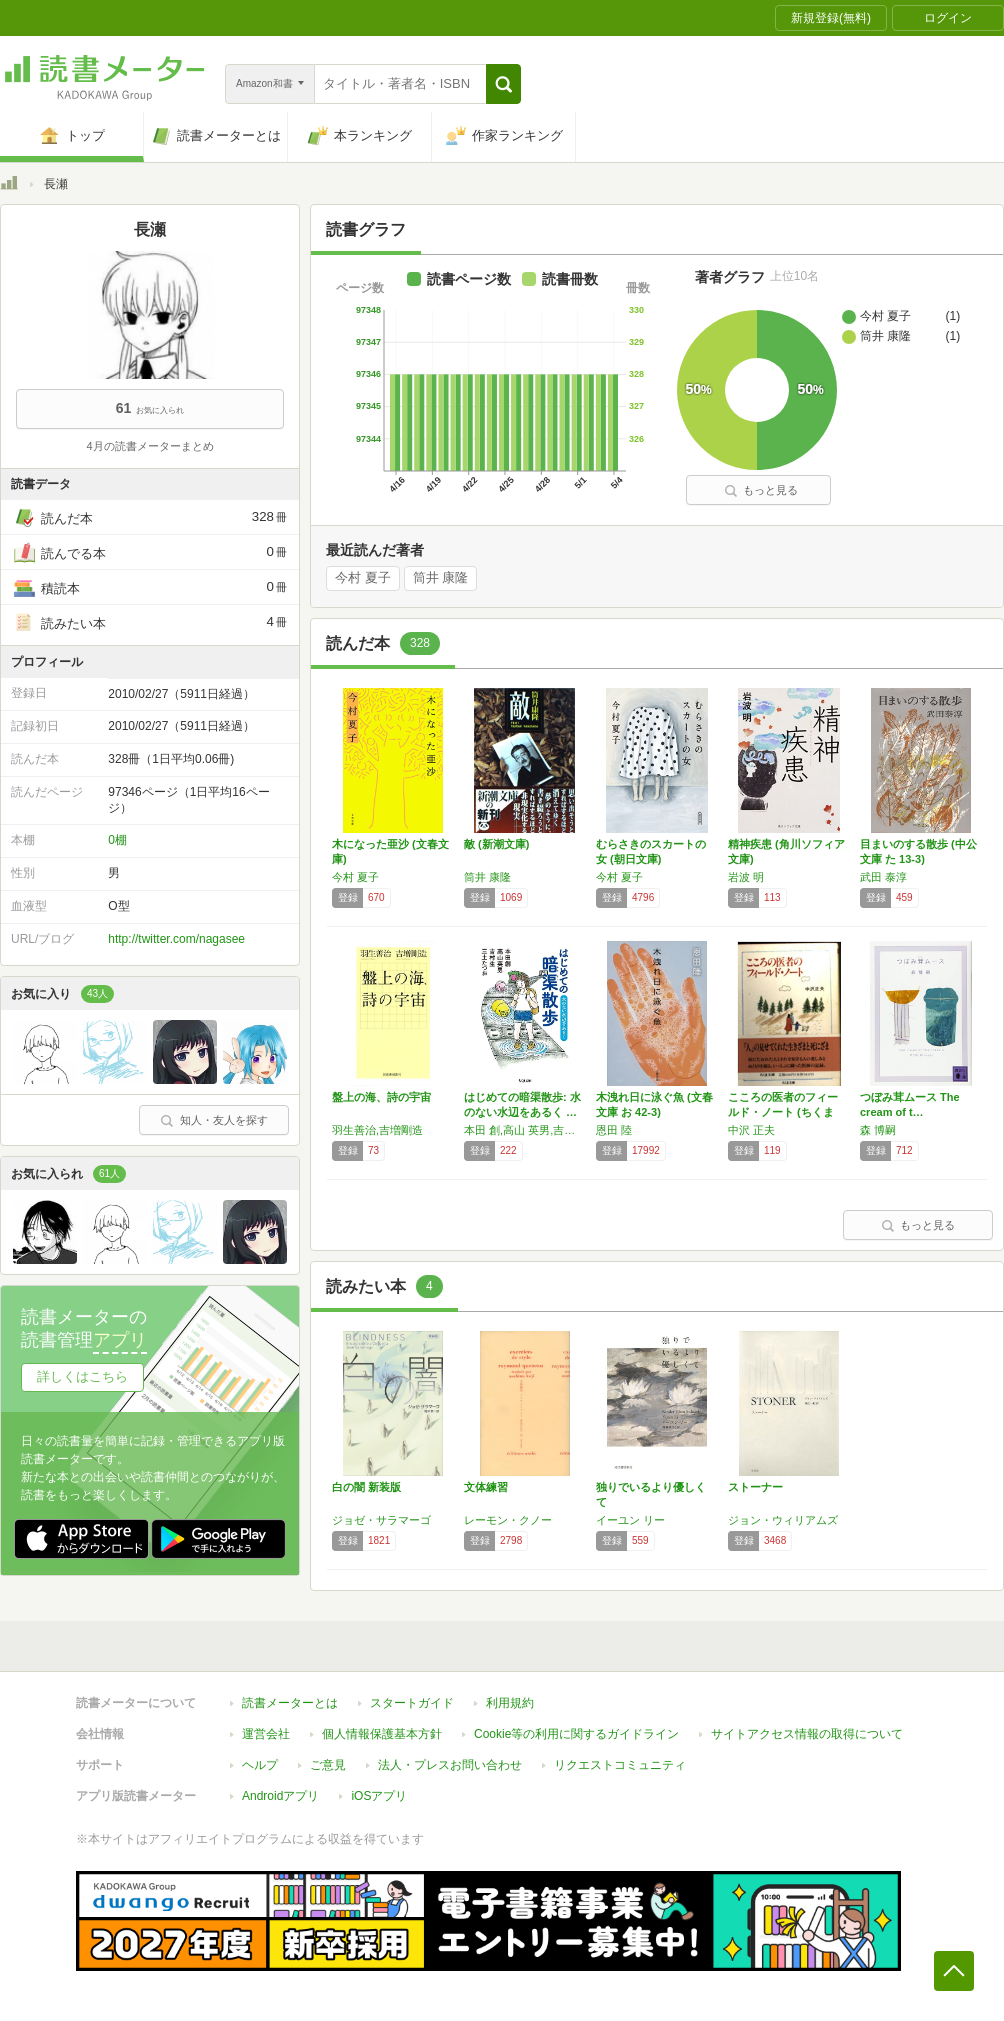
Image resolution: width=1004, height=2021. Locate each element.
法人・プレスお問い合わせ (450, 1765)
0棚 (117, 840)
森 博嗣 (878, 1130)
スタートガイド (412, 1703)
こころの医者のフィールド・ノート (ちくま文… (783, 1112)
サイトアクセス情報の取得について (807, 1734)
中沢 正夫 (751, 1130)
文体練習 (486, 1487)
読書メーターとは (290, 1703)
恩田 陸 (614, 1130)
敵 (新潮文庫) (496, 844)
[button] (503, 84)
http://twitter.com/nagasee (176, 939)
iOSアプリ (379, 1796)
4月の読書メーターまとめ (149, 446)
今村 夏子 (363, 578)
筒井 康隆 (441, 578)
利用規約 (510, 1703)
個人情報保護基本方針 (382, 1734)
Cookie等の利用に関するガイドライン (576, 1734)
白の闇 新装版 (366, 1487)
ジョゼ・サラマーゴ (381, 1520)
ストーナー (755, 1487)
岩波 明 (746, 877)
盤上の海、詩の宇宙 (381, 1097)
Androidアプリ (280, 1796)
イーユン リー (630, 1520)
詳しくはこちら (82, 1376)
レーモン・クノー (508, 1520)
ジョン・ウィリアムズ (783, 1520)
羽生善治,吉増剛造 (377, 1130)
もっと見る (761, 490)
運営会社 (266, 1734)
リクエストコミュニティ (620, 1765)
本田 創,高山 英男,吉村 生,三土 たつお (525, 1130)
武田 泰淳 (883, 877)
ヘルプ (260, 1765)
